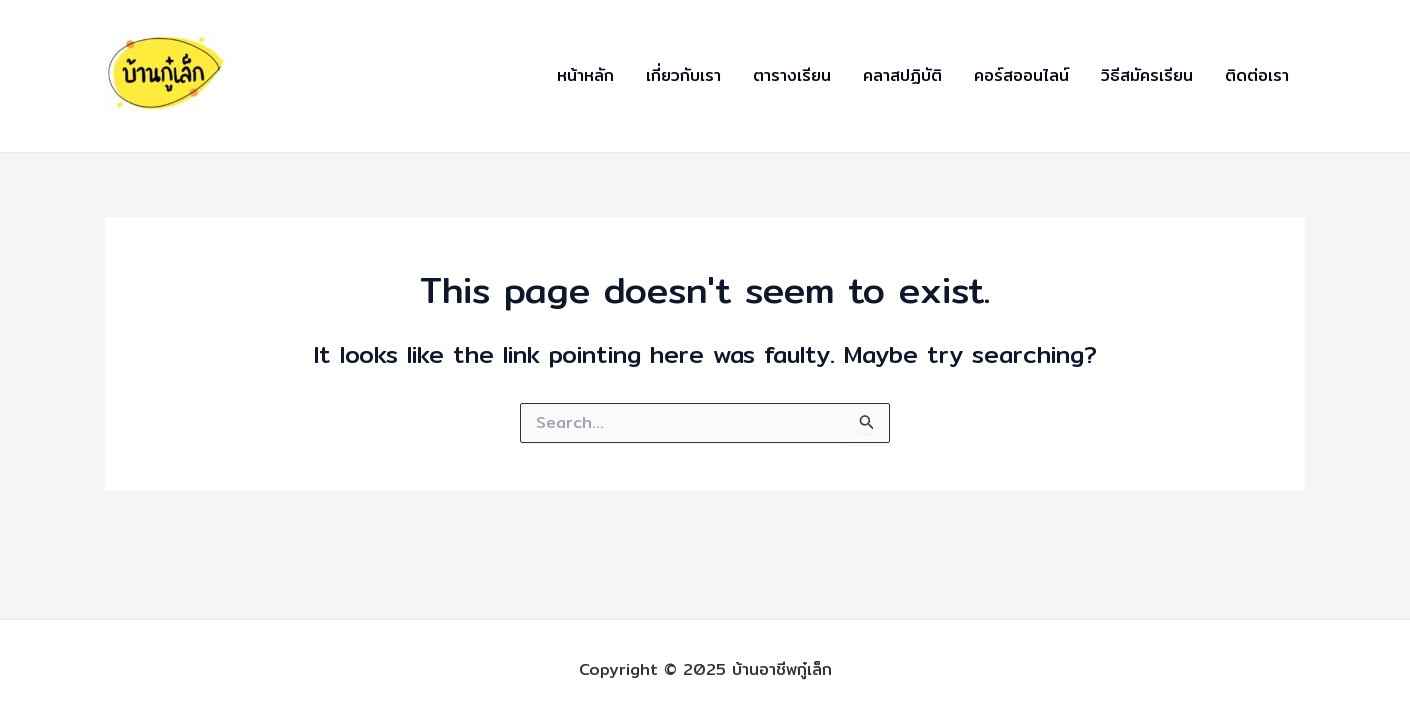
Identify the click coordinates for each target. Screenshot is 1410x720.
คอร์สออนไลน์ (1021, 75)
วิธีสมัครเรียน (1147, 75)
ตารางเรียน (792, 75)
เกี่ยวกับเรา (683, 75)
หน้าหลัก (585, 75)
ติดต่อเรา (1257, 75)
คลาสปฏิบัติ (902, 75)
